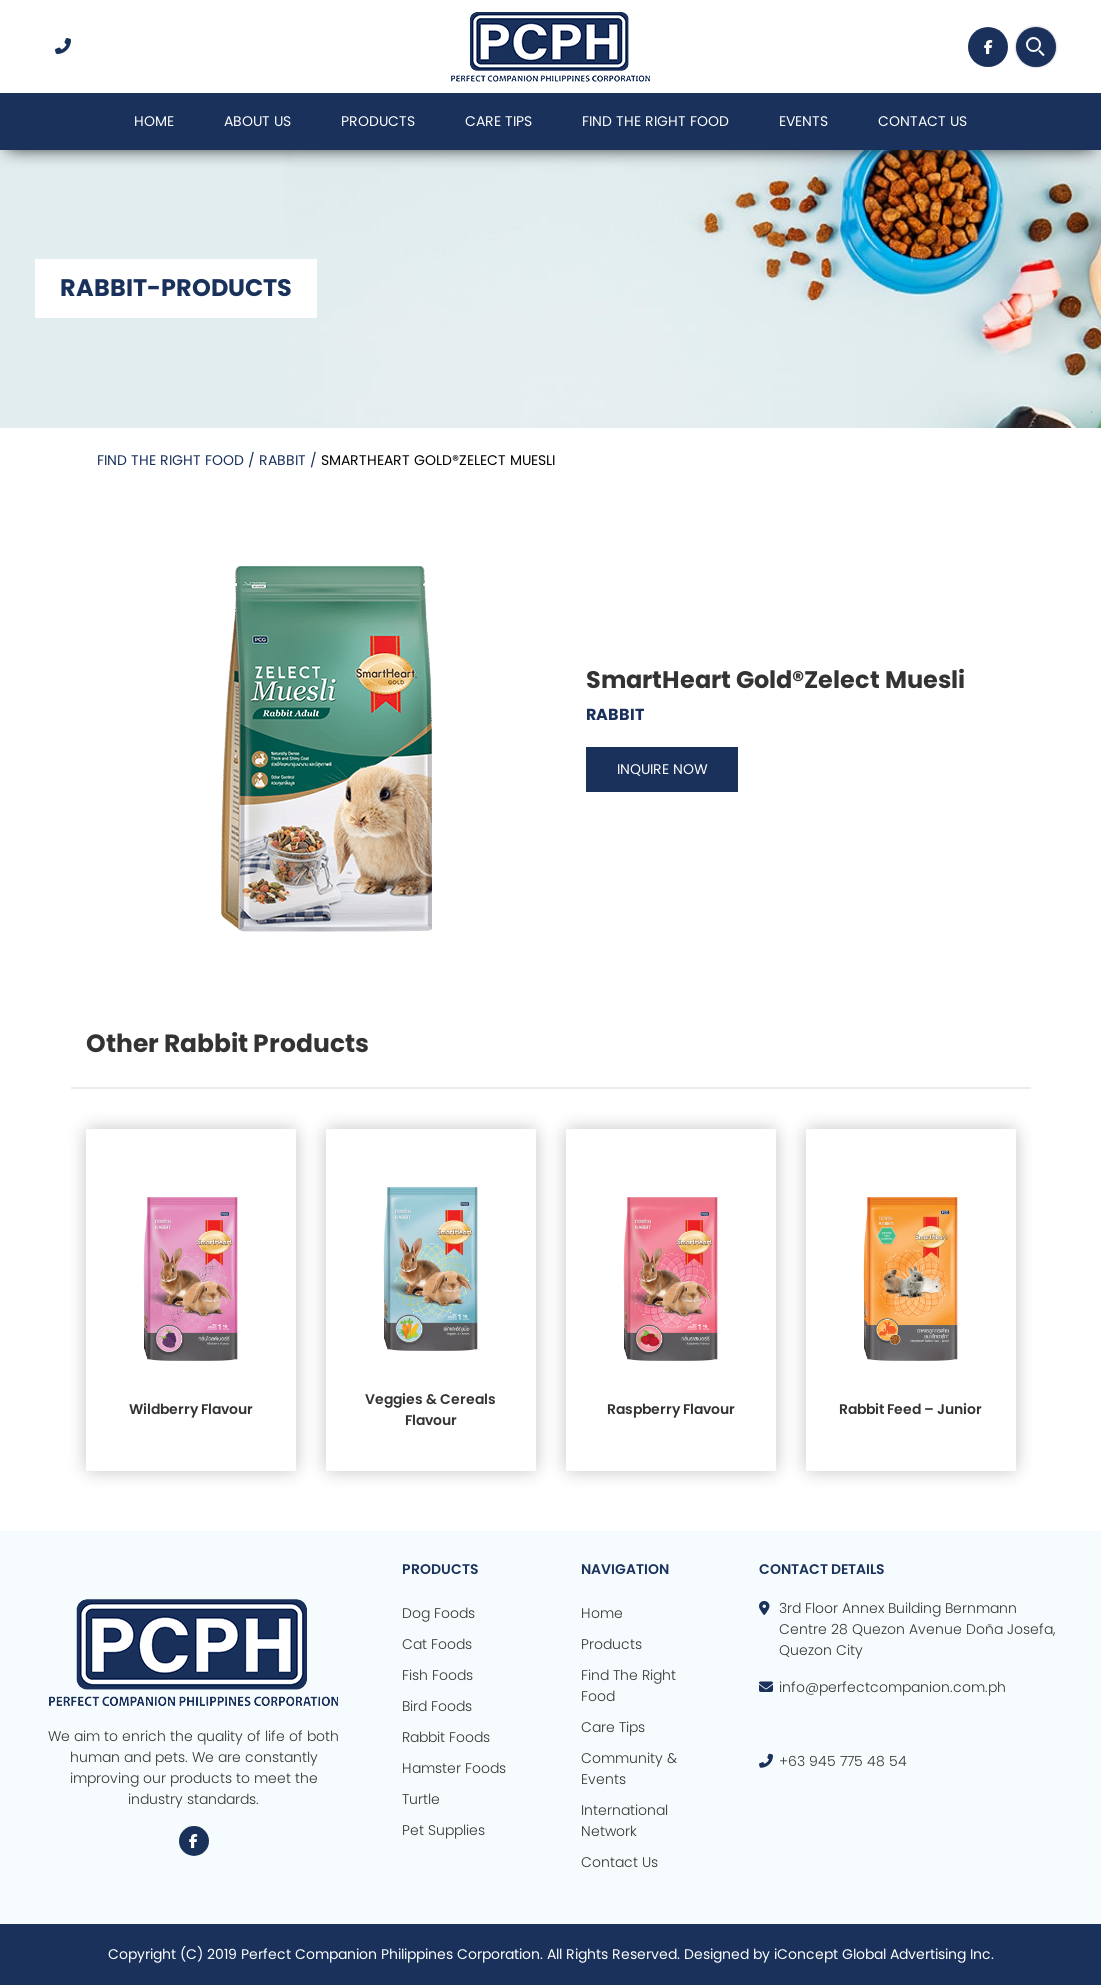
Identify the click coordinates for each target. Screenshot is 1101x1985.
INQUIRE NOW (665, 769)
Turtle (421, 1799)
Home (154, 121)
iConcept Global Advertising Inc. (884, 1954)
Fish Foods (437, 1675)
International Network (624, 1820)
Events (803, 121)
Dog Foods (438, 1613)
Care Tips (498, 121)
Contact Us (922, 121)
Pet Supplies (443, 1830)
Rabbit (284, 460)
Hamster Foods (454, 1768)
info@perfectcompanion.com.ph (892, 1687)
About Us (257, 121)
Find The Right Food (655, 121)
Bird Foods (437, 1706)
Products (378, 121)
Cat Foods (437, 1644)
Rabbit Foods (446, 1737)
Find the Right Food (172, 460)
